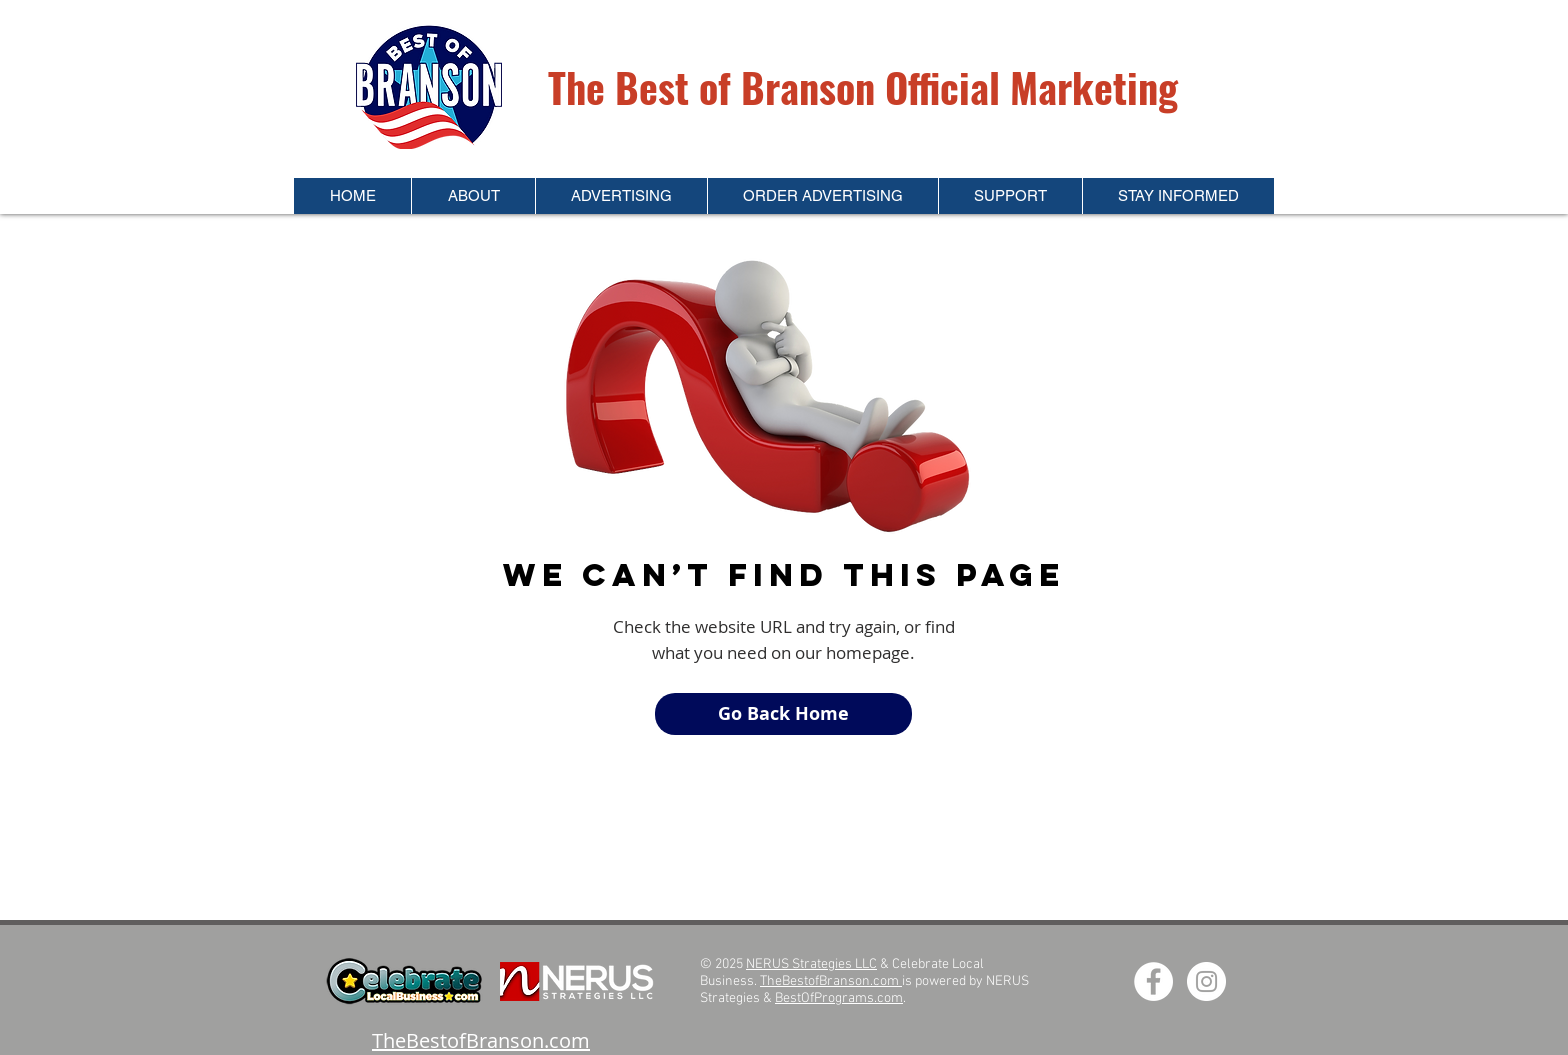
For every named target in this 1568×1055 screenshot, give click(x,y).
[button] (473, 196)
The (581, 87)
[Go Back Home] (783, 714)
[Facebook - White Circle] (1153, 981)
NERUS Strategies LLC (811, 964)
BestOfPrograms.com (839, 998)
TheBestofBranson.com (831, 981)
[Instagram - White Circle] (1206, 981)
